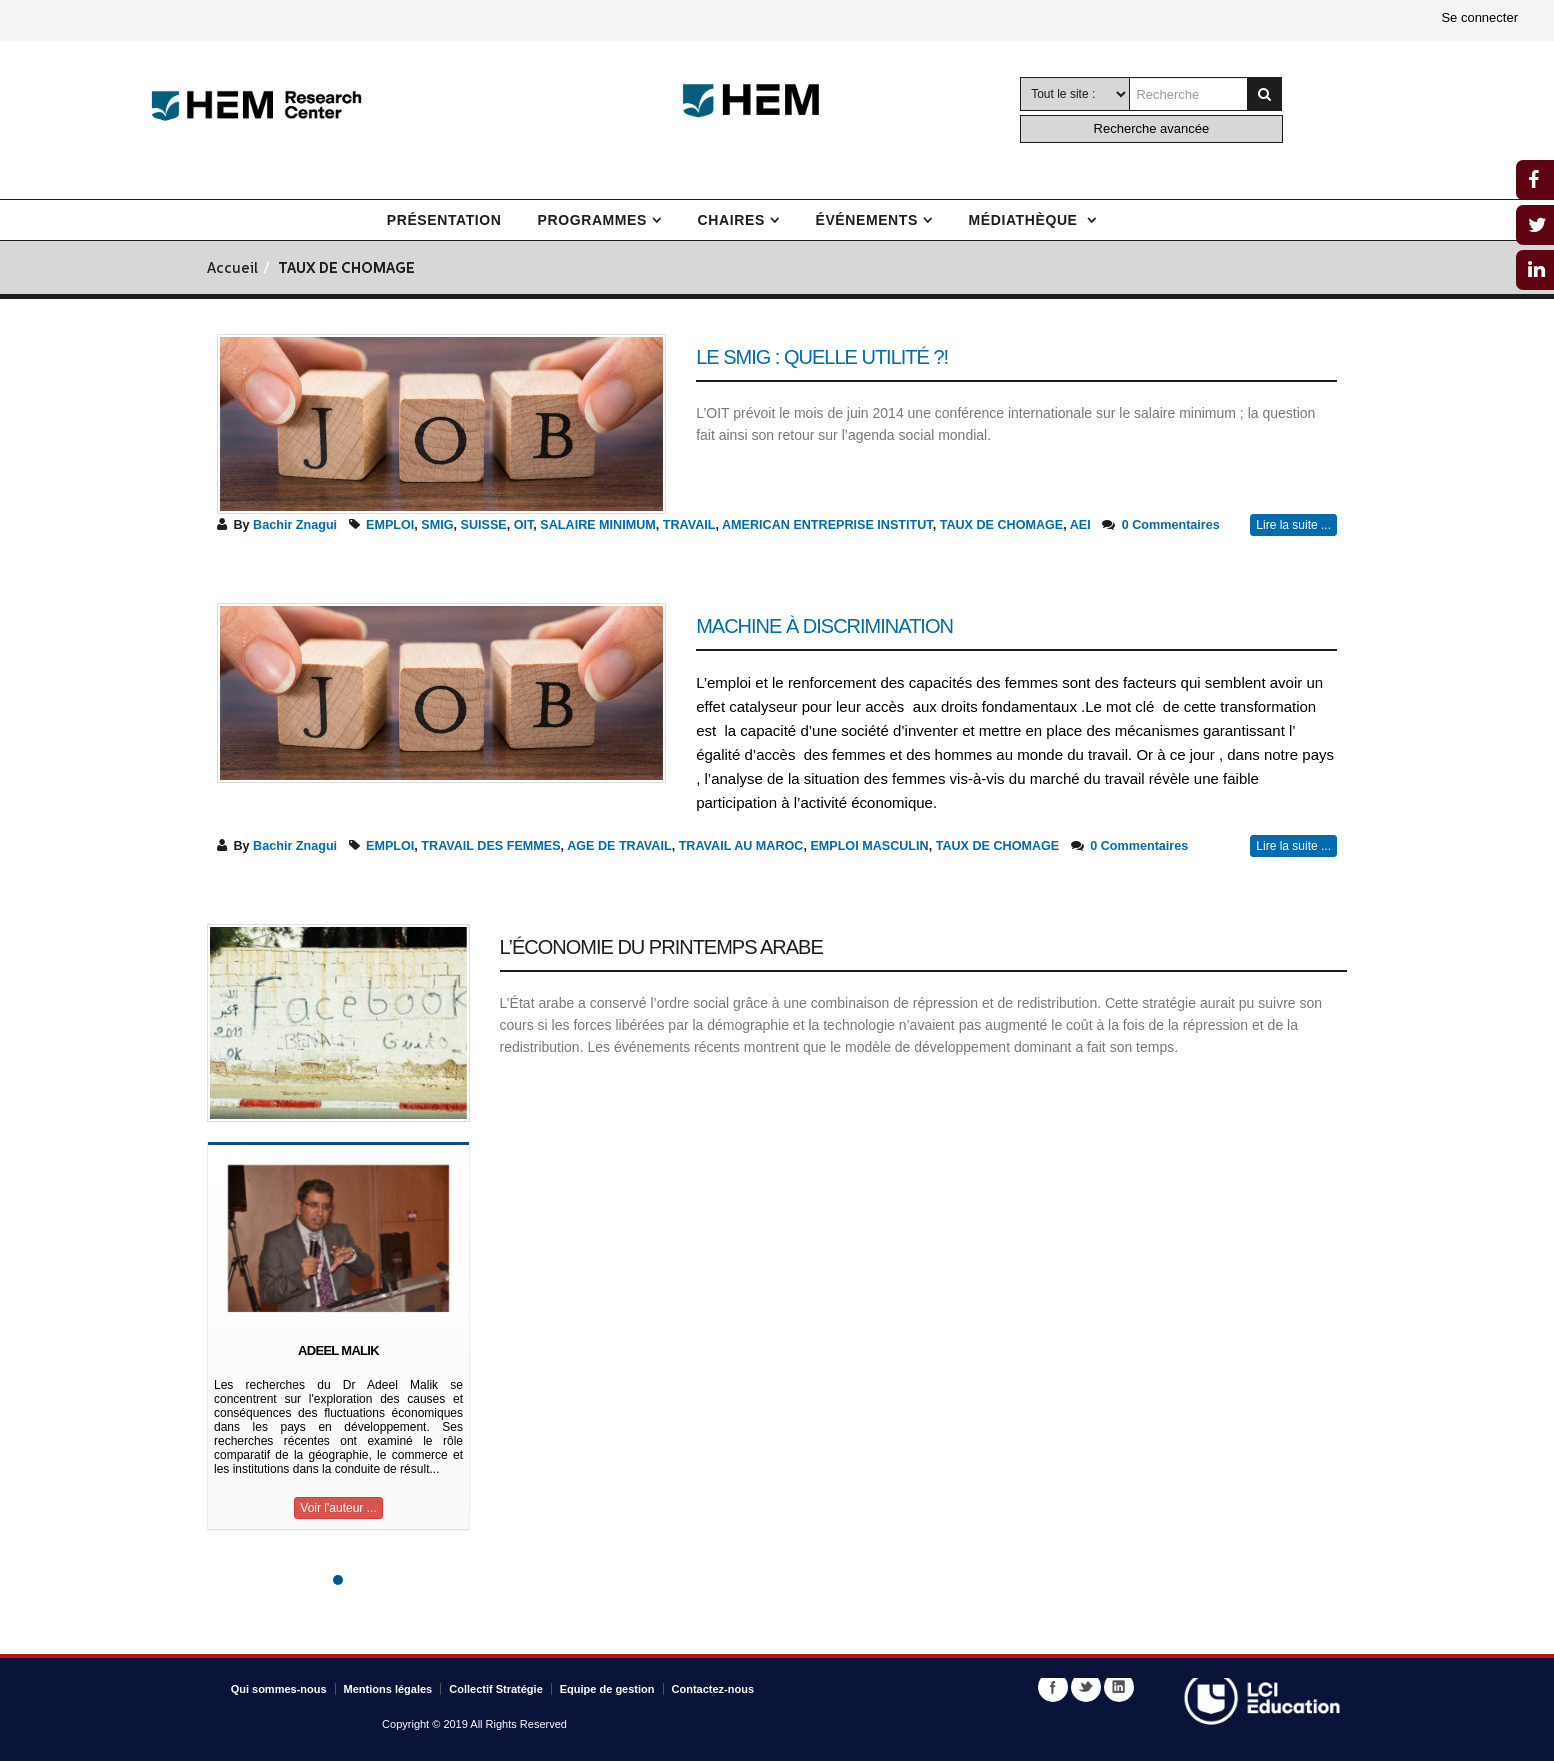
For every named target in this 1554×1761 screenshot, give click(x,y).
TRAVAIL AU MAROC (741, 846)
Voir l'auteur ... (338, 1508)
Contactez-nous (713, 1689)
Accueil (232, 269)
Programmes (592, 220)
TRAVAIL (689, 525)
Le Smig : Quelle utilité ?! (822, 357)
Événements (866, 220)
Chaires (731, 220)
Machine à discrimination (824, 626)
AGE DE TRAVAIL (619, 846)
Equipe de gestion (607, 1689)
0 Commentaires (1171, 525)
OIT (524, 525)
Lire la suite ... (1293, 525)
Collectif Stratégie (496, 1689)
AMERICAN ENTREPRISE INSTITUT (827, 525)
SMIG (437, 525)
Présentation (444, 220)
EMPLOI (390, 525)
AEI (1080, 525)
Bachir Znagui (295, 525)
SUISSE (484, 525)
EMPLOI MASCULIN (869, 846)
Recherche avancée (1152, 128)
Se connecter (1479, 17)
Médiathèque (1026, 220)
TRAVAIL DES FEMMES (490, 846)
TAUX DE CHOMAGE (1002, 525)
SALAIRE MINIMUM (597, 525)
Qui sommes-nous (279, 1689)
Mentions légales (388, 1689)
